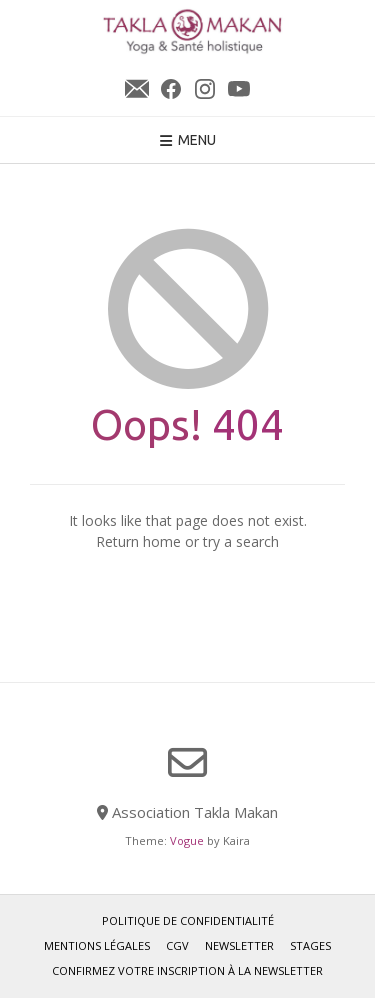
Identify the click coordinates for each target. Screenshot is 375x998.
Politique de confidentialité (188, 920)
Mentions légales (97, 945)
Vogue (187, 840)
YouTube (239, 89)
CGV (177, 945)
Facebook (171, 89)
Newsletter (137, 89)
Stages (310, 945)
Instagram (205, 89)
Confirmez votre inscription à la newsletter (187, 970)
